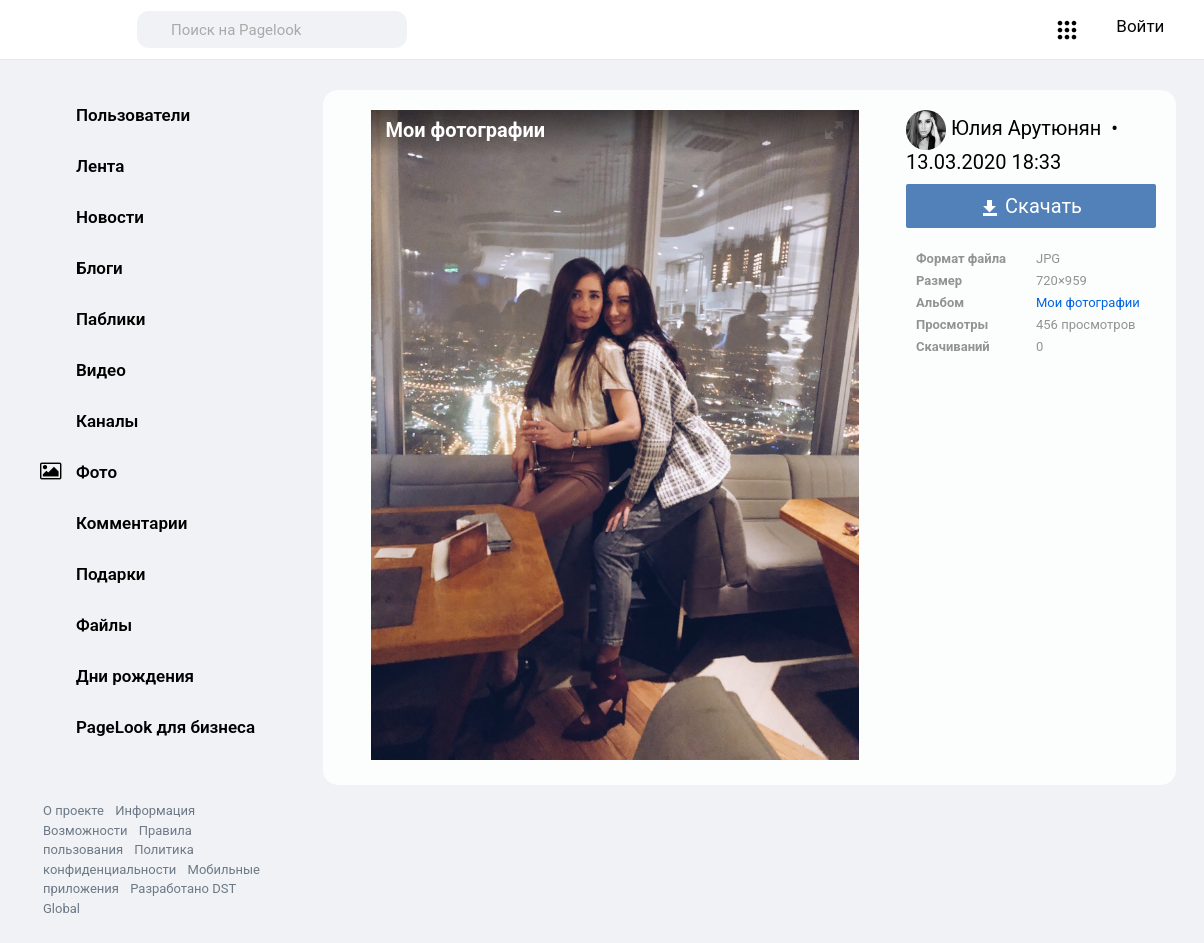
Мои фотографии (1088, 302)
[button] (1067, 30)
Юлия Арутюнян (1028, 128)
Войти (1140, 26)
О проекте (73, 810)
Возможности (85, 830)
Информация (155, 810)
